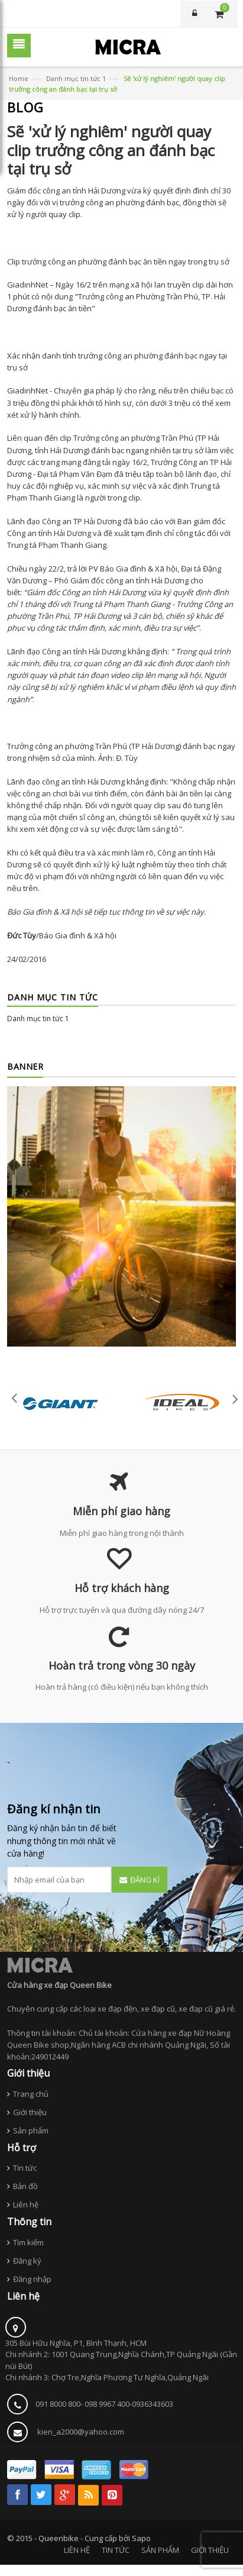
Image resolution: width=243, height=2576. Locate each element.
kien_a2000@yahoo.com (80, 2431)
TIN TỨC (115, 2550)
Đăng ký (27, 2260)
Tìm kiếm (28, 2242)
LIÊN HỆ (77, 2550)
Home (18, 78)
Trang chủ (30, 2093)
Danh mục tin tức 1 (76, 78)
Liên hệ (25, 2204)
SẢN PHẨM (160, 2550)
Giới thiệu (30, 2112)
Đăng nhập (32, 2279)
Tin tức (25, 2167)
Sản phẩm (30, 2130)
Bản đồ (25, 2186)
